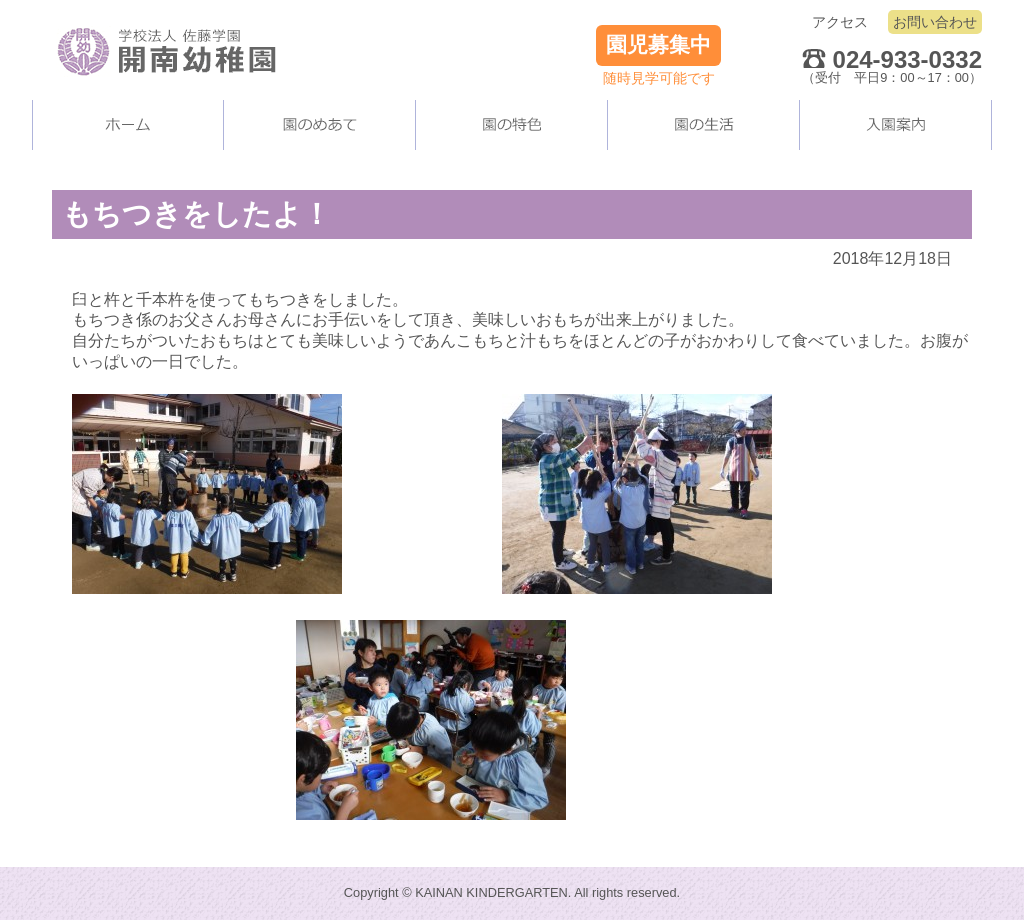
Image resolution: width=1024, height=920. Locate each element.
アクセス (840, 22)
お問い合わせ (935, 22)
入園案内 (896, 125)
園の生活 (704, 125)
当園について (320, 125)
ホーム (128, 125)
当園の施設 (512, 125)
